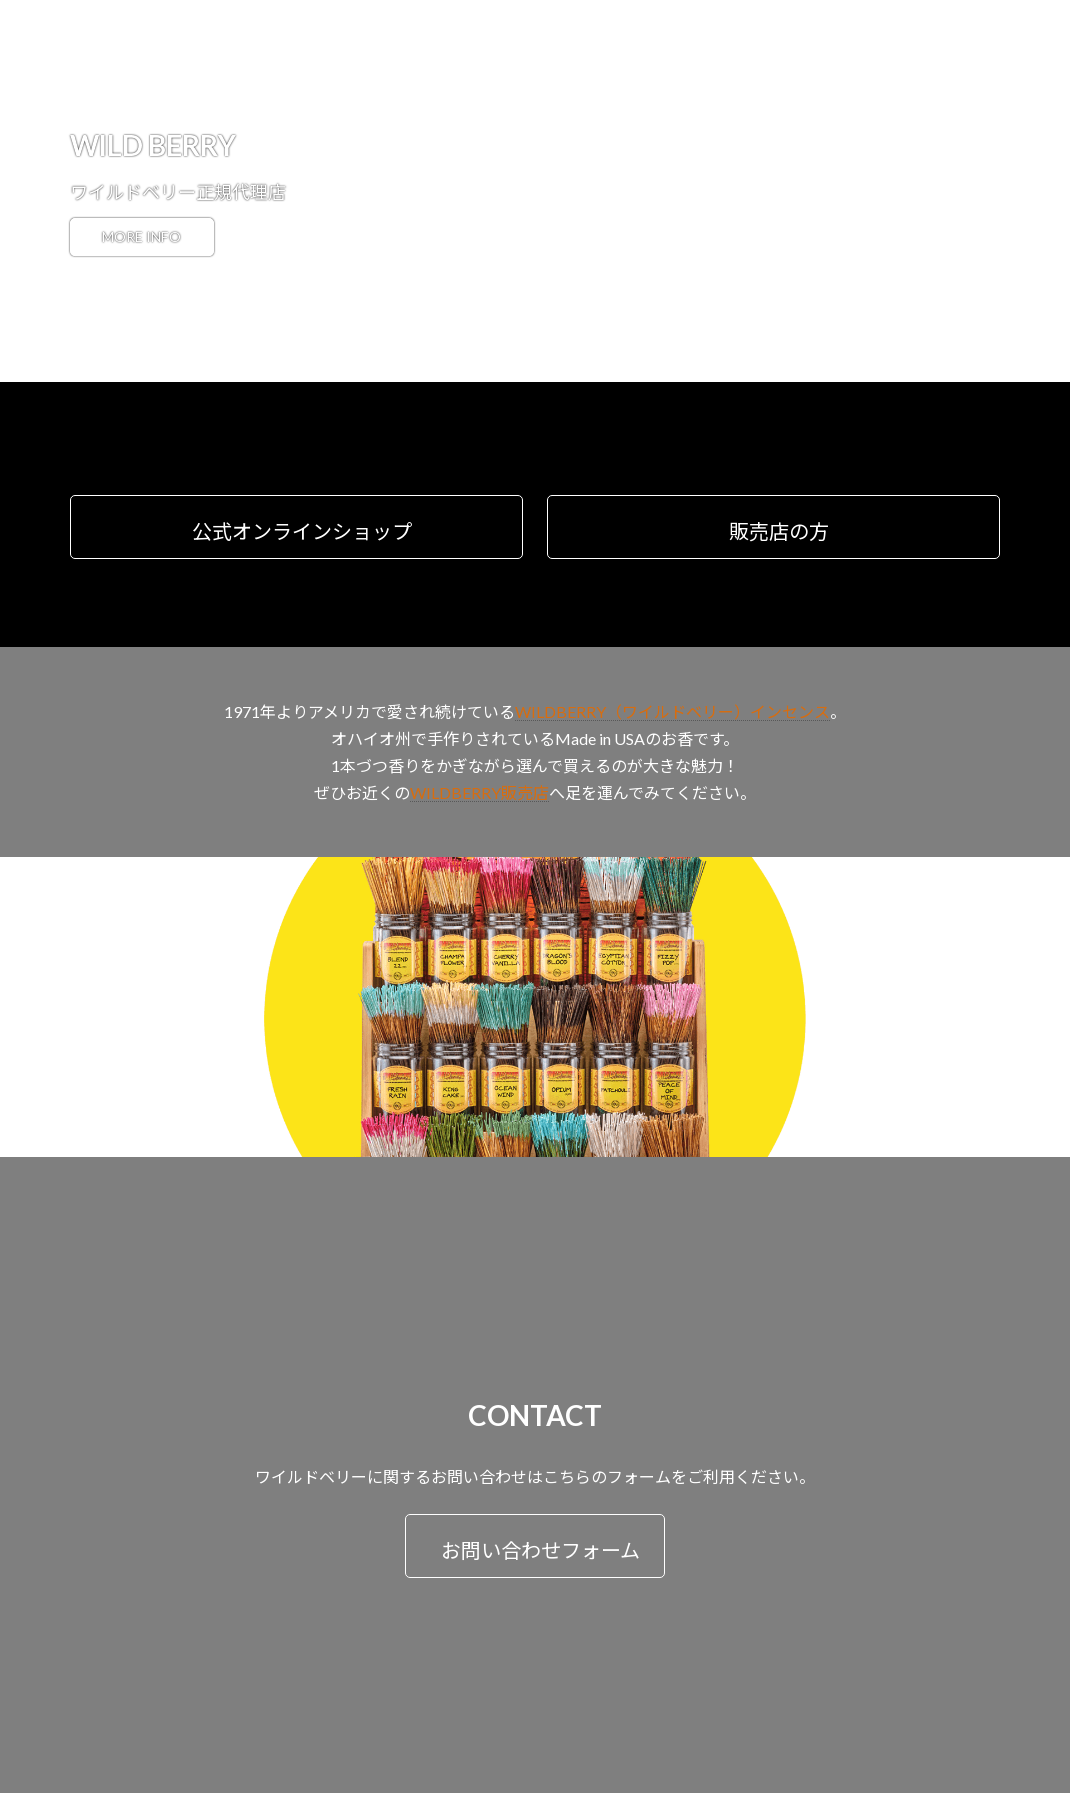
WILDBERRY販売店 (479, 792)
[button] (296, 527)
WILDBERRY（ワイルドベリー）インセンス (672, 711)
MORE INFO (151, 237)
